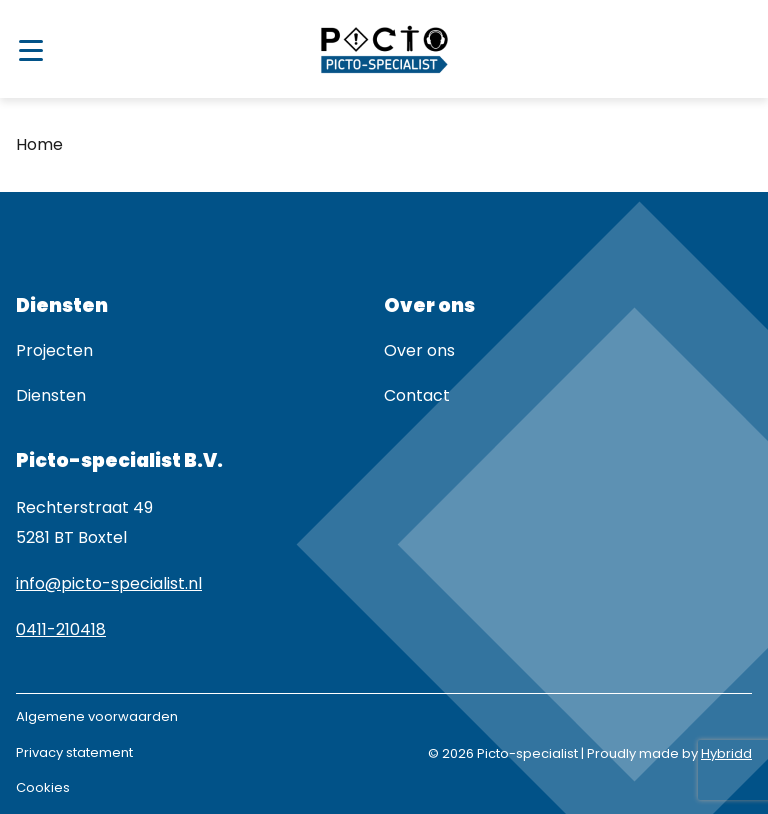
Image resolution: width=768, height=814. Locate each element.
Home (39, 144)
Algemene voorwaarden (97, 716)
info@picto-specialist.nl (109, 583)
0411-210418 (61, 629)
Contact (417, 395)
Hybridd (726, 753)
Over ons (419, 350)
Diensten (51, 395)
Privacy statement (74, 752)
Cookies (43, 787)
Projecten (54, 350)
